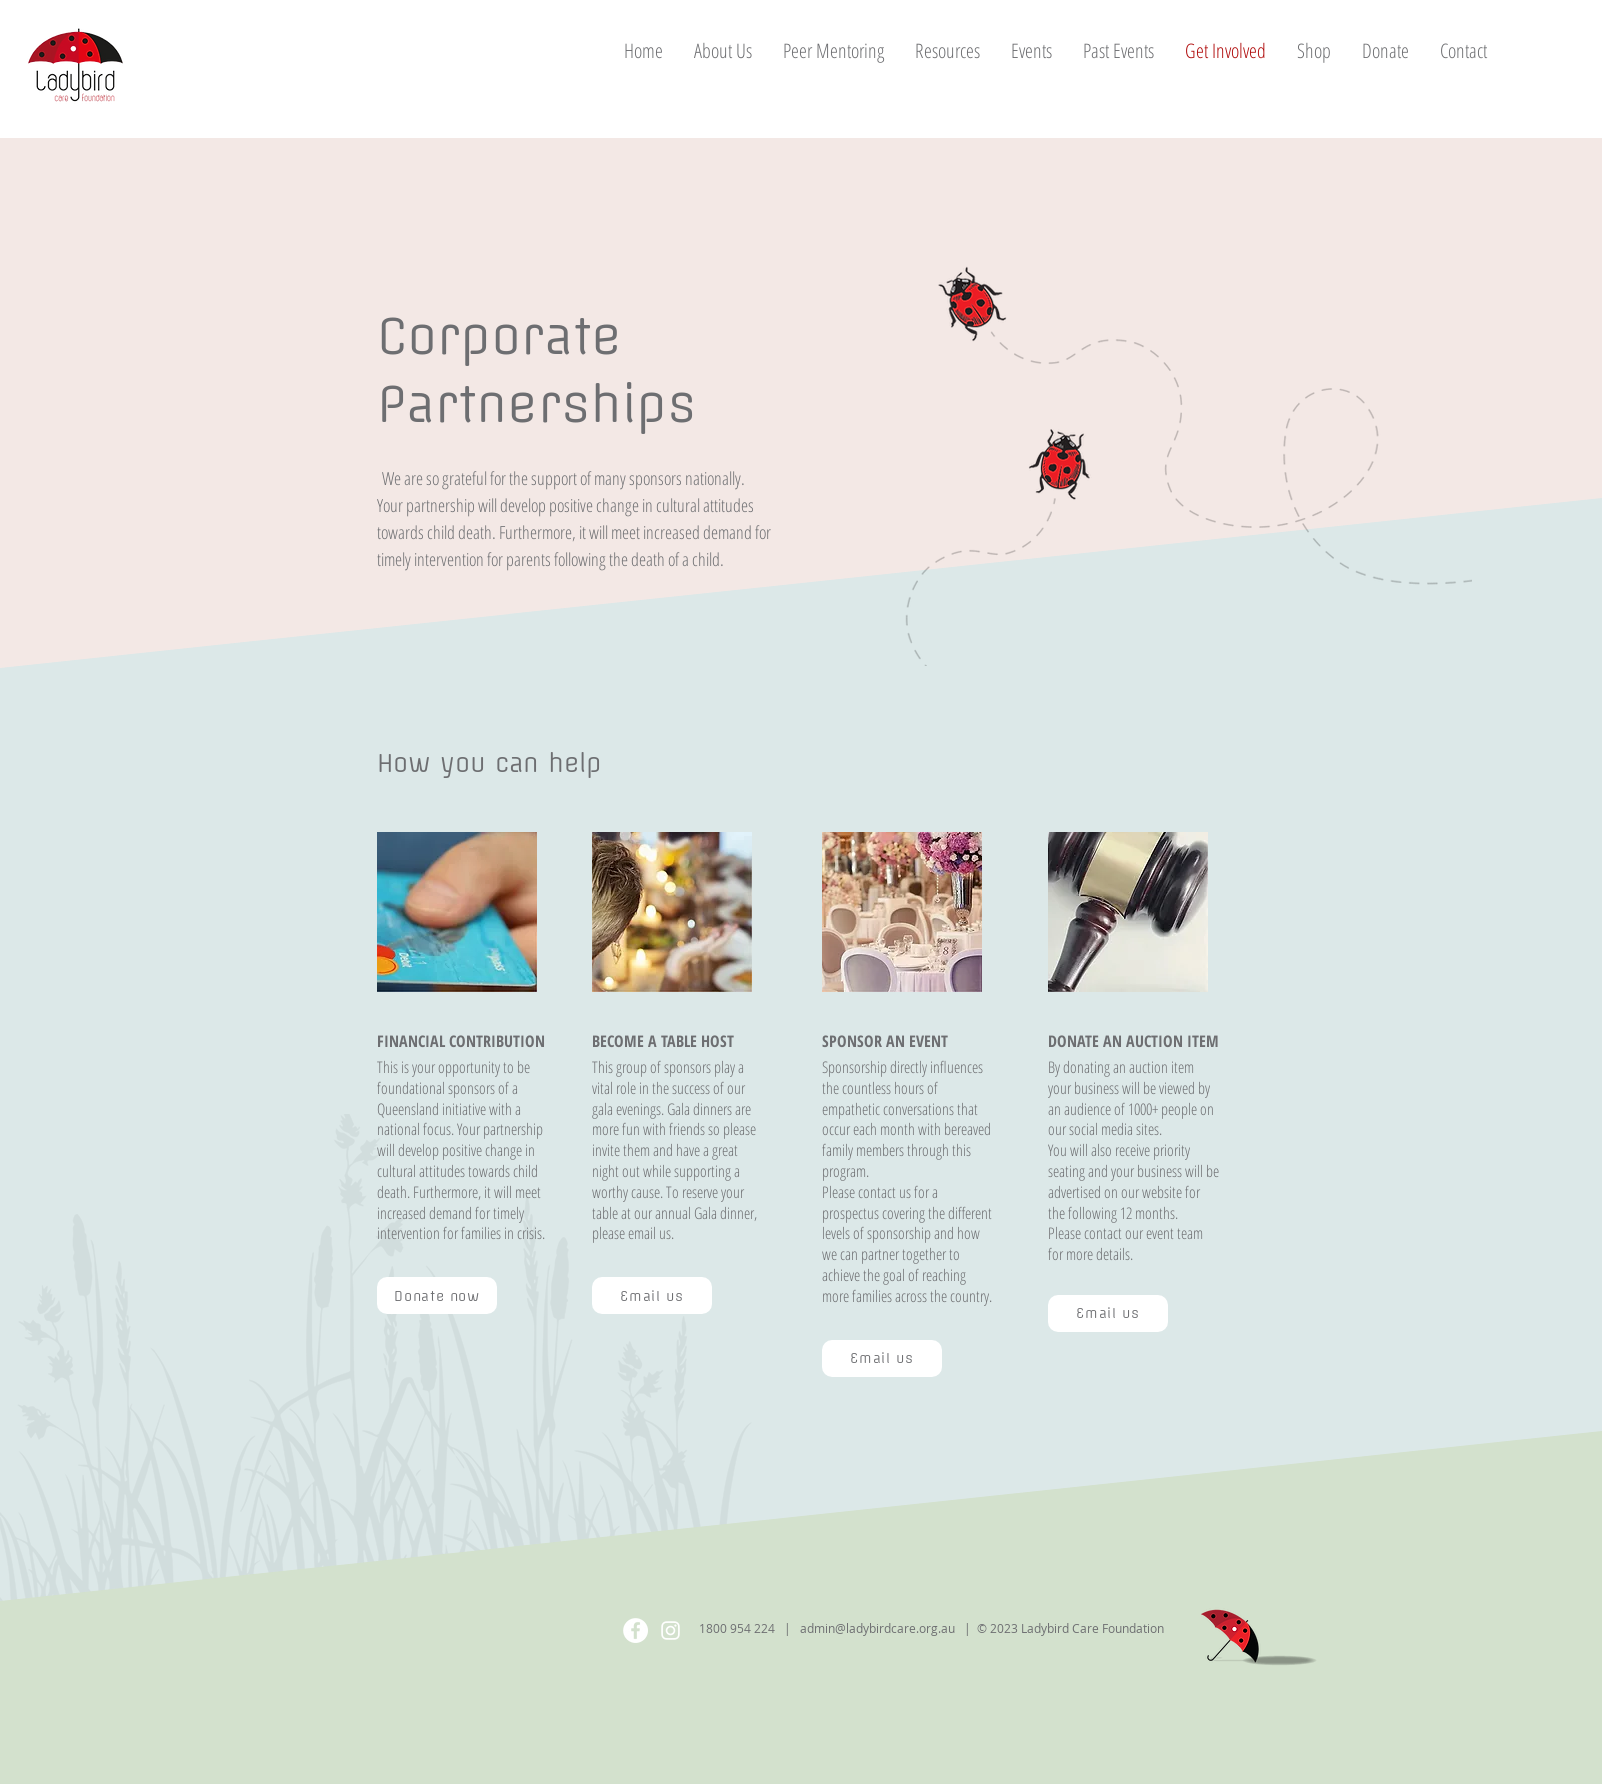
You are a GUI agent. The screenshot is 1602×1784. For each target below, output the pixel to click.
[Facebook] (635, 1630)
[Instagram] (670, 1630)
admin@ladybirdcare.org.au (877, 1628)
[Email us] (652, 1295)
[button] (947, 50)
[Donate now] (437, 1295)
